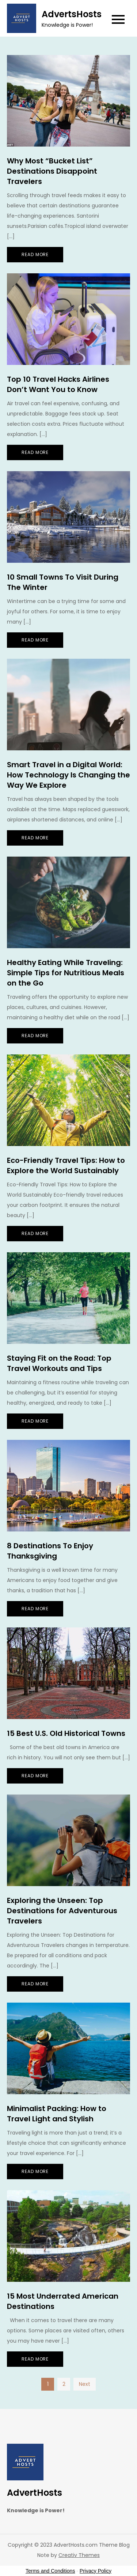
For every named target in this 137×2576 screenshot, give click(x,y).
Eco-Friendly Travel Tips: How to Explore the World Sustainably (66, 1165)
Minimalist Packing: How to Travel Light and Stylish (56, 2113)
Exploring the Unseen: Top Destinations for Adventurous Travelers (62, 1910)
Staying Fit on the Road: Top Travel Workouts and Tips (59, 1363)
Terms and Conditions (50, 2571)
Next (84, 2384)
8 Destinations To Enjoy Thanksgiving (50, 1551)
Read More (35, 254)
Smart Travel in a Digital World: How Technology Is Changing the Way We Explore (68, 775)
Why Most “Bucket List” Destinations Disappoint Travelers (52, 171)
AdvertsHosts (72, 14)
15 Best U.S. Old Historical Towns (66, 1733)
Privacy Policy (95, 2571)
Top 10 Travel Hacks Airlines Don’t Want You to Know (58, 384)
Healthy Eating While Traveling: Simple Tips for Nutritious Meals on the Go (65, 972)
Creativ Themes (79, 2555)
